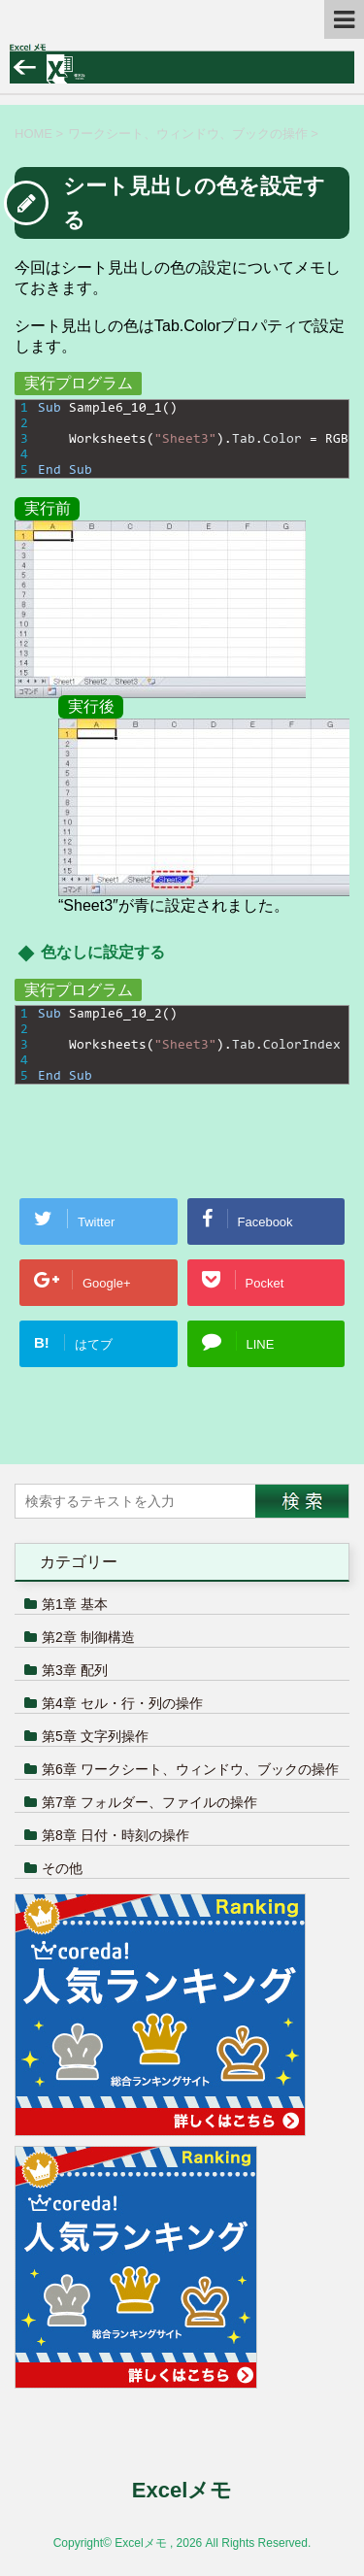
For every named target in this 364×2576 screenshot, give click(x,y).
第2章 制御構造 (88, 1637)
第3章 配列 (75, 1670)
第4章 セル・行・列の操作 (122, 1703)
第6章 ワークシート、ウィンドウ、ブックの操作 (190, 1769)
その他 (62, 1868)
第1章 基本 (75, 1604)
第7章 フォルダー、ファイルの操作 (149, 1802)
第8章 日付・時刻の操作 (115, 1835)
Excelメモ (182, 2490)
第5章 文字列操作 (95, 1736)
